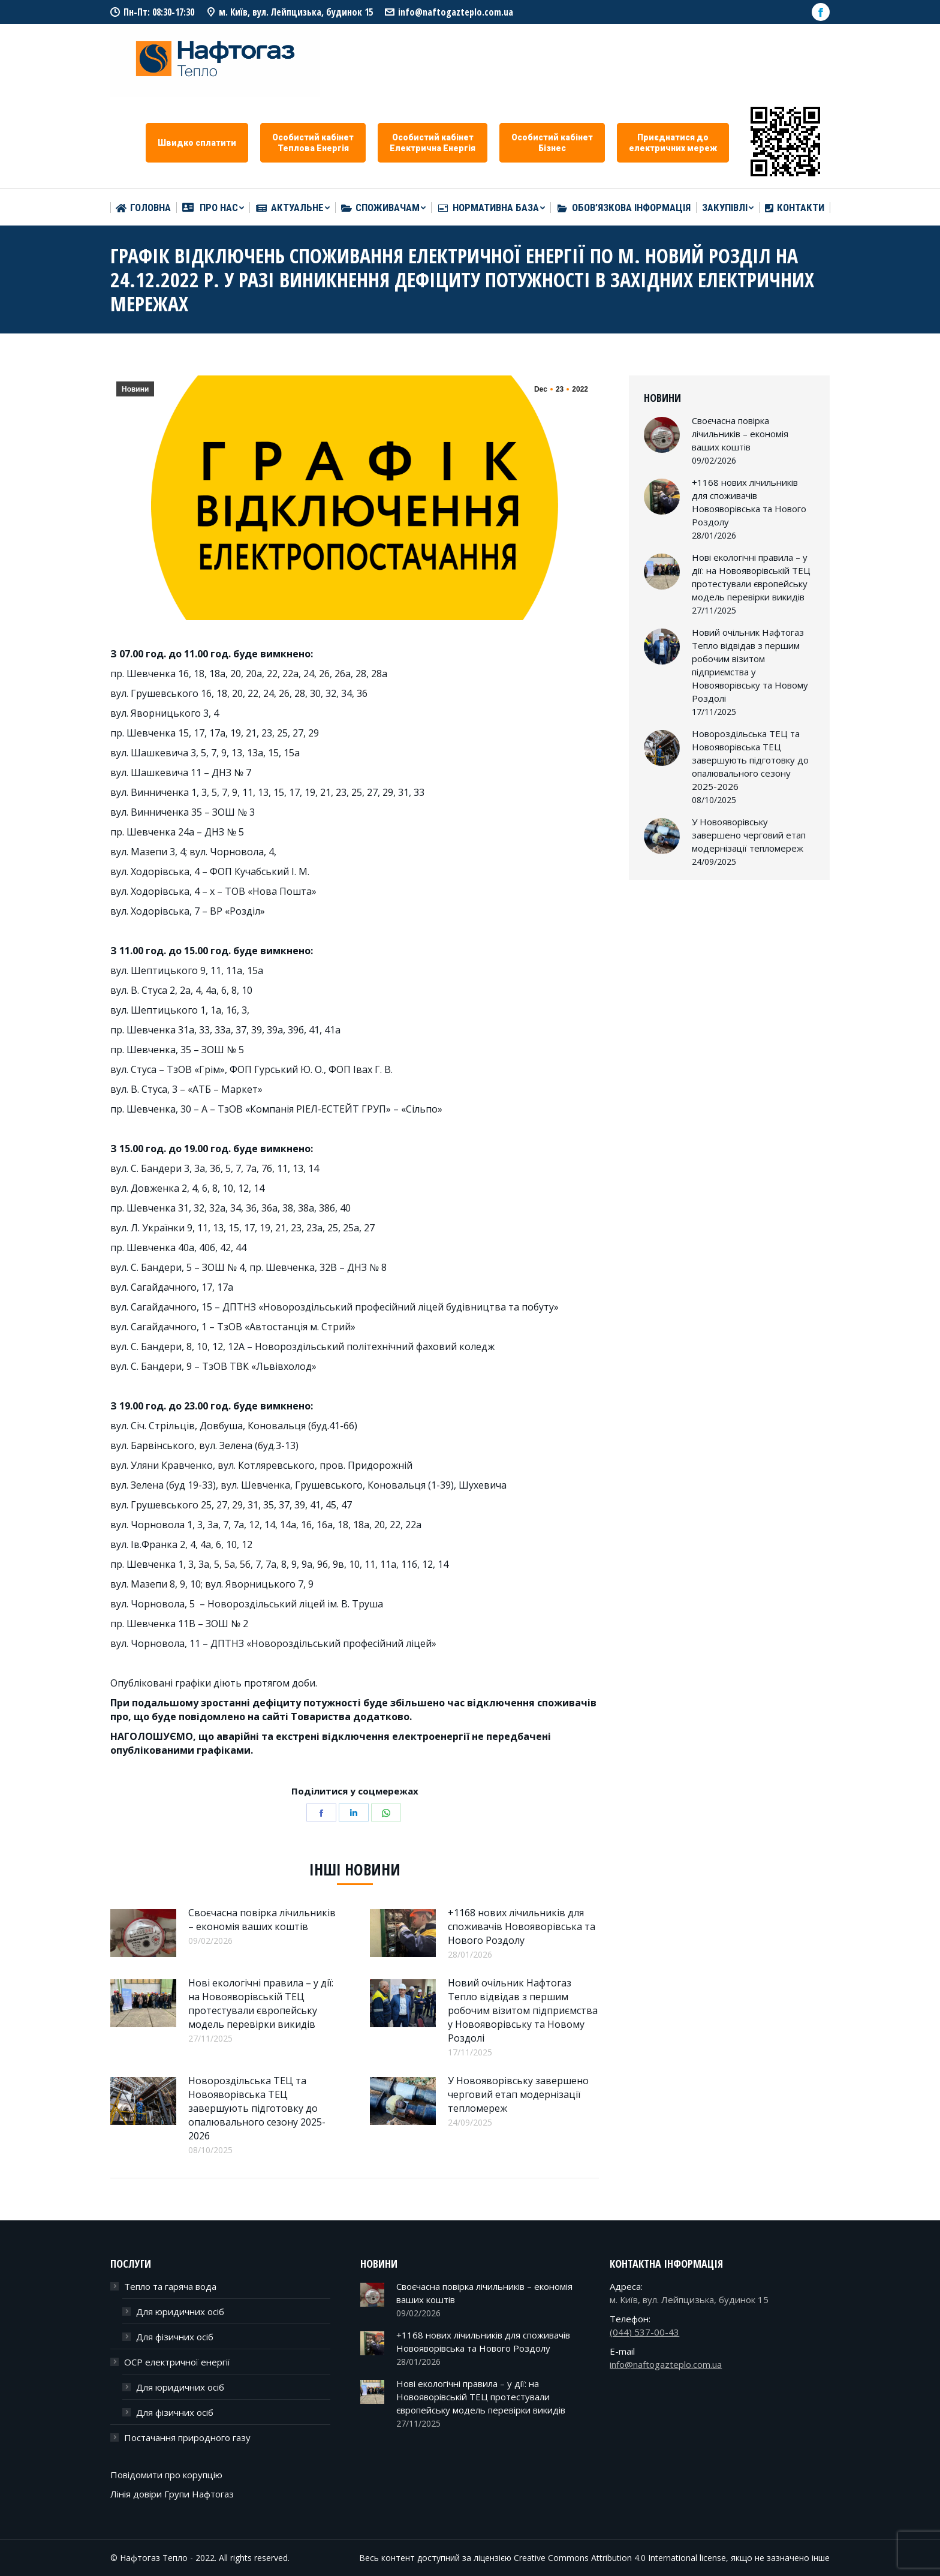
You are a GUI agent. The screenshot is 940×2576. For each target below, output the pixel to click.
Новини (135, 389)
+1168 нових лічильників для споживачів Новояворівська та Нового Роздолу (521, 1926)
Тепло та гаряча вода (170, 2286)
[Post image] (143, 1933)
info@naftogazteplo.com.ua (455, 12)
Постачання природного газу (187, 2437)
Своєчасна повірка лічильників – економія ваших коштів (262, 1919)
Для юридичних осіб (180, 2312)
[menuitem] (143, 208)
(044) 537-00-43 (644, 2332)
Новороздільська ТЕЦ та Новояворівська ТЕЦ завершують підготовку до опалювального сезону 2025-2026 (257, 2108)
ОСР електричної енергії (177, 2362)
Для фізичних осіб (174, 2337)
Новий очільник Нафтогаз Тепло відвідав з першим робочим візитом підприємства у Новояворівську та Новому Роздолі (523, 2010)
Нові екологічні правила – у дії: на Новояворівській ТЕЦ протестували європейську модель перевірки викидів (260, 2003)
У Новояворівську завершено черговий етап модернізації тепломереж (518, 2094)
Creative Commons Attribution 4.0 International (605, 2557)
